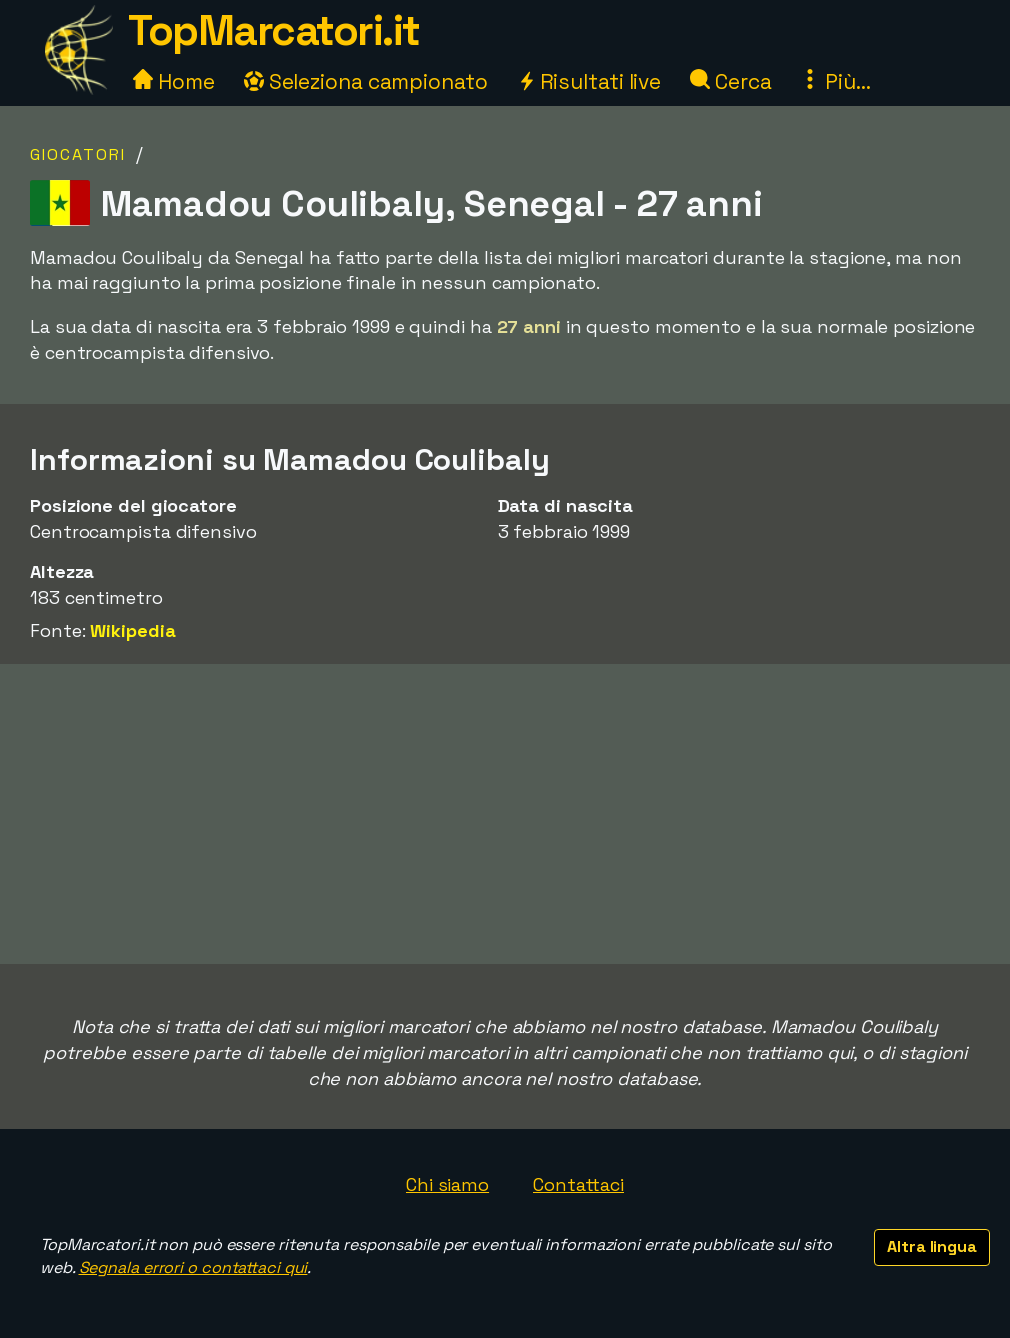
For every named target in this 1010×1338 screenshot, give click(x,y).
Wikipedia (132, 630)
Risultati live (589, 81)
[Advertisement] (505, 814)
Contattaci (578, 1184)
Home (174, 81)
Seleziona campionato (366, 81)
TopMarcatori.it (274, 30)
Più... (835, 81)
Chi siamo (447, 1184)
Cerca (730, 81)
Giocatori (78, 154)
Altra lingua (932, 1246)
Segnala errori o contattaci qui (193, 1267)
